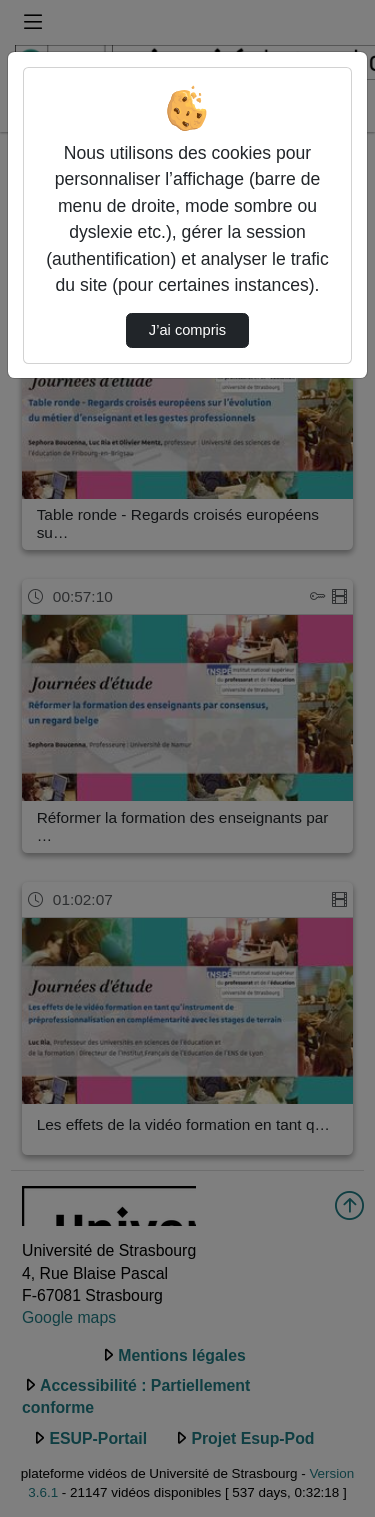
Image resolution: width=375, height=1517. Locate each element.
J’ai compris (187, 330)
